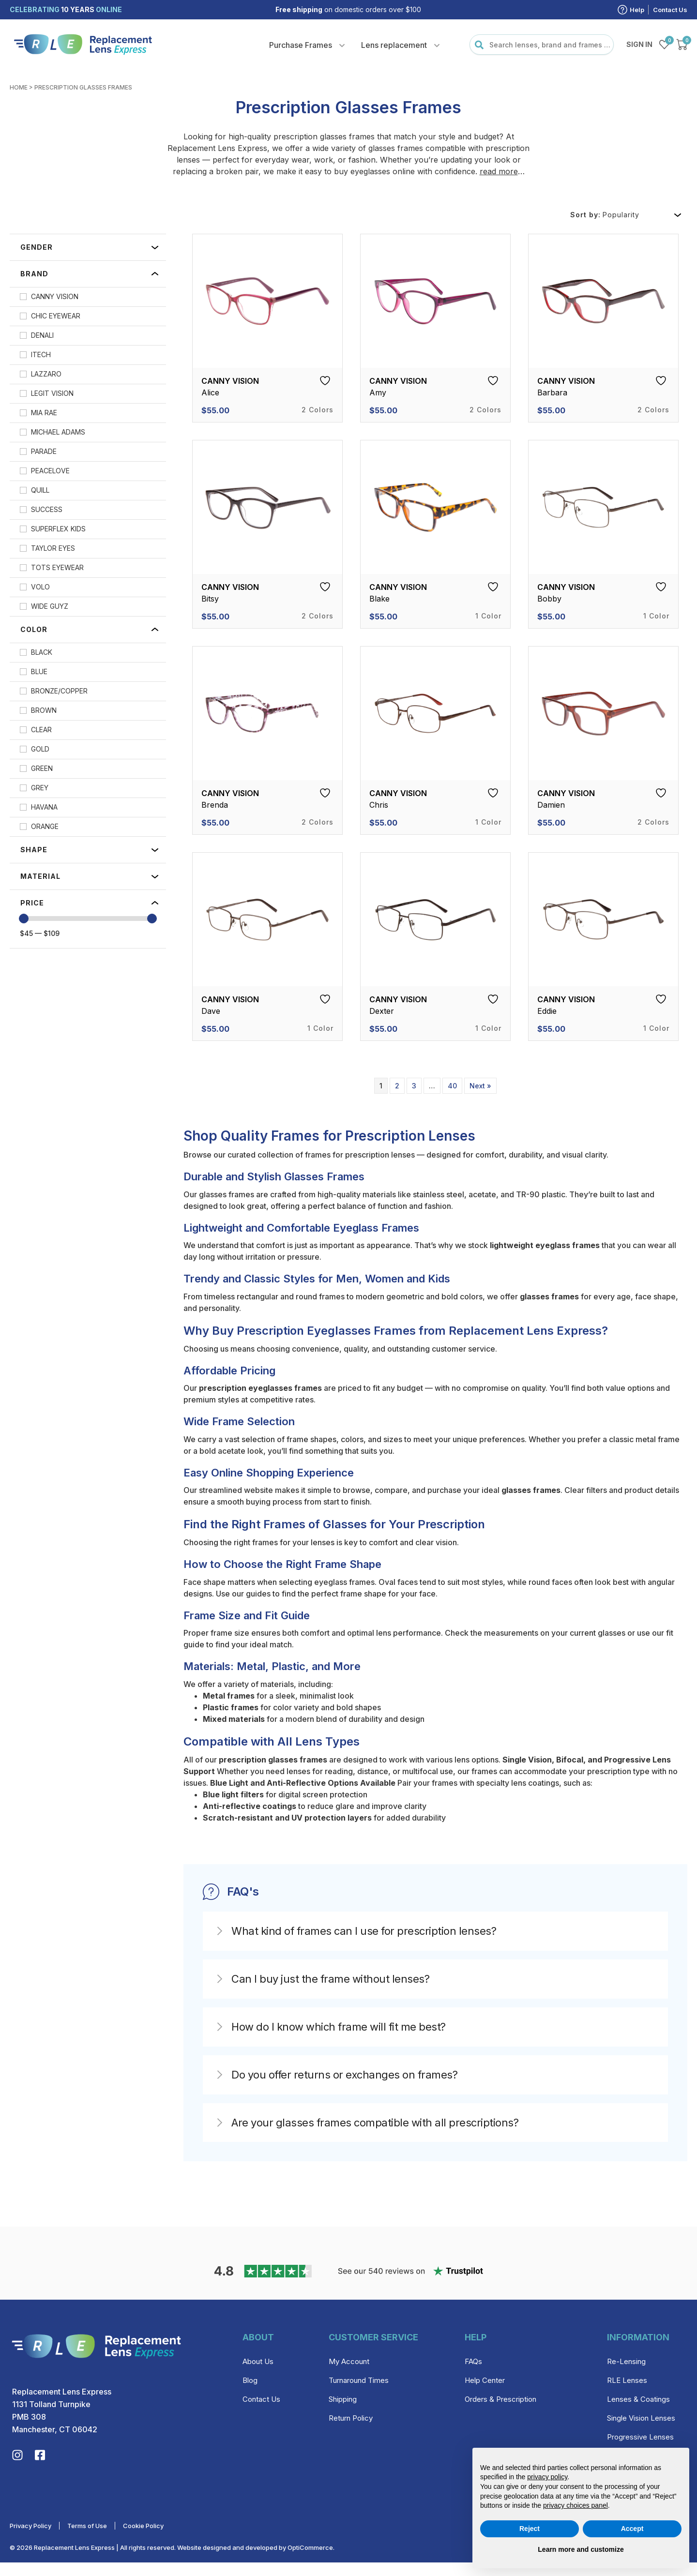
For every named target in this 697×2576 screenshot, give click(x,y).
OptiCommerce (310, 2561)
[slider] (24, 918)
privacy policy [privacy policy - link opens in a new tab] (547, 2477)
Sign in (639, 44)
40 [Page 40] (452, 1086)
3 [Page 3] (414, 1086)
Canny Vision (230, 381)
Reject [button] (529, 2528)
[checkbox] (88, 296)
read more (499, 171)
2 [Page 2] (397, 1086)
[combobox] (542, 44)
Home (19, 87)
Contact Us (670, 10)
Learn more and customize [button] (580, 2549)
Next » (480, 1086)
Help (637, 10)
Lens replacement (394, 45)
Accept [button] (632, 2528)
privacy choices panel (575, 2505)
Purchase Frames (300, 45)
